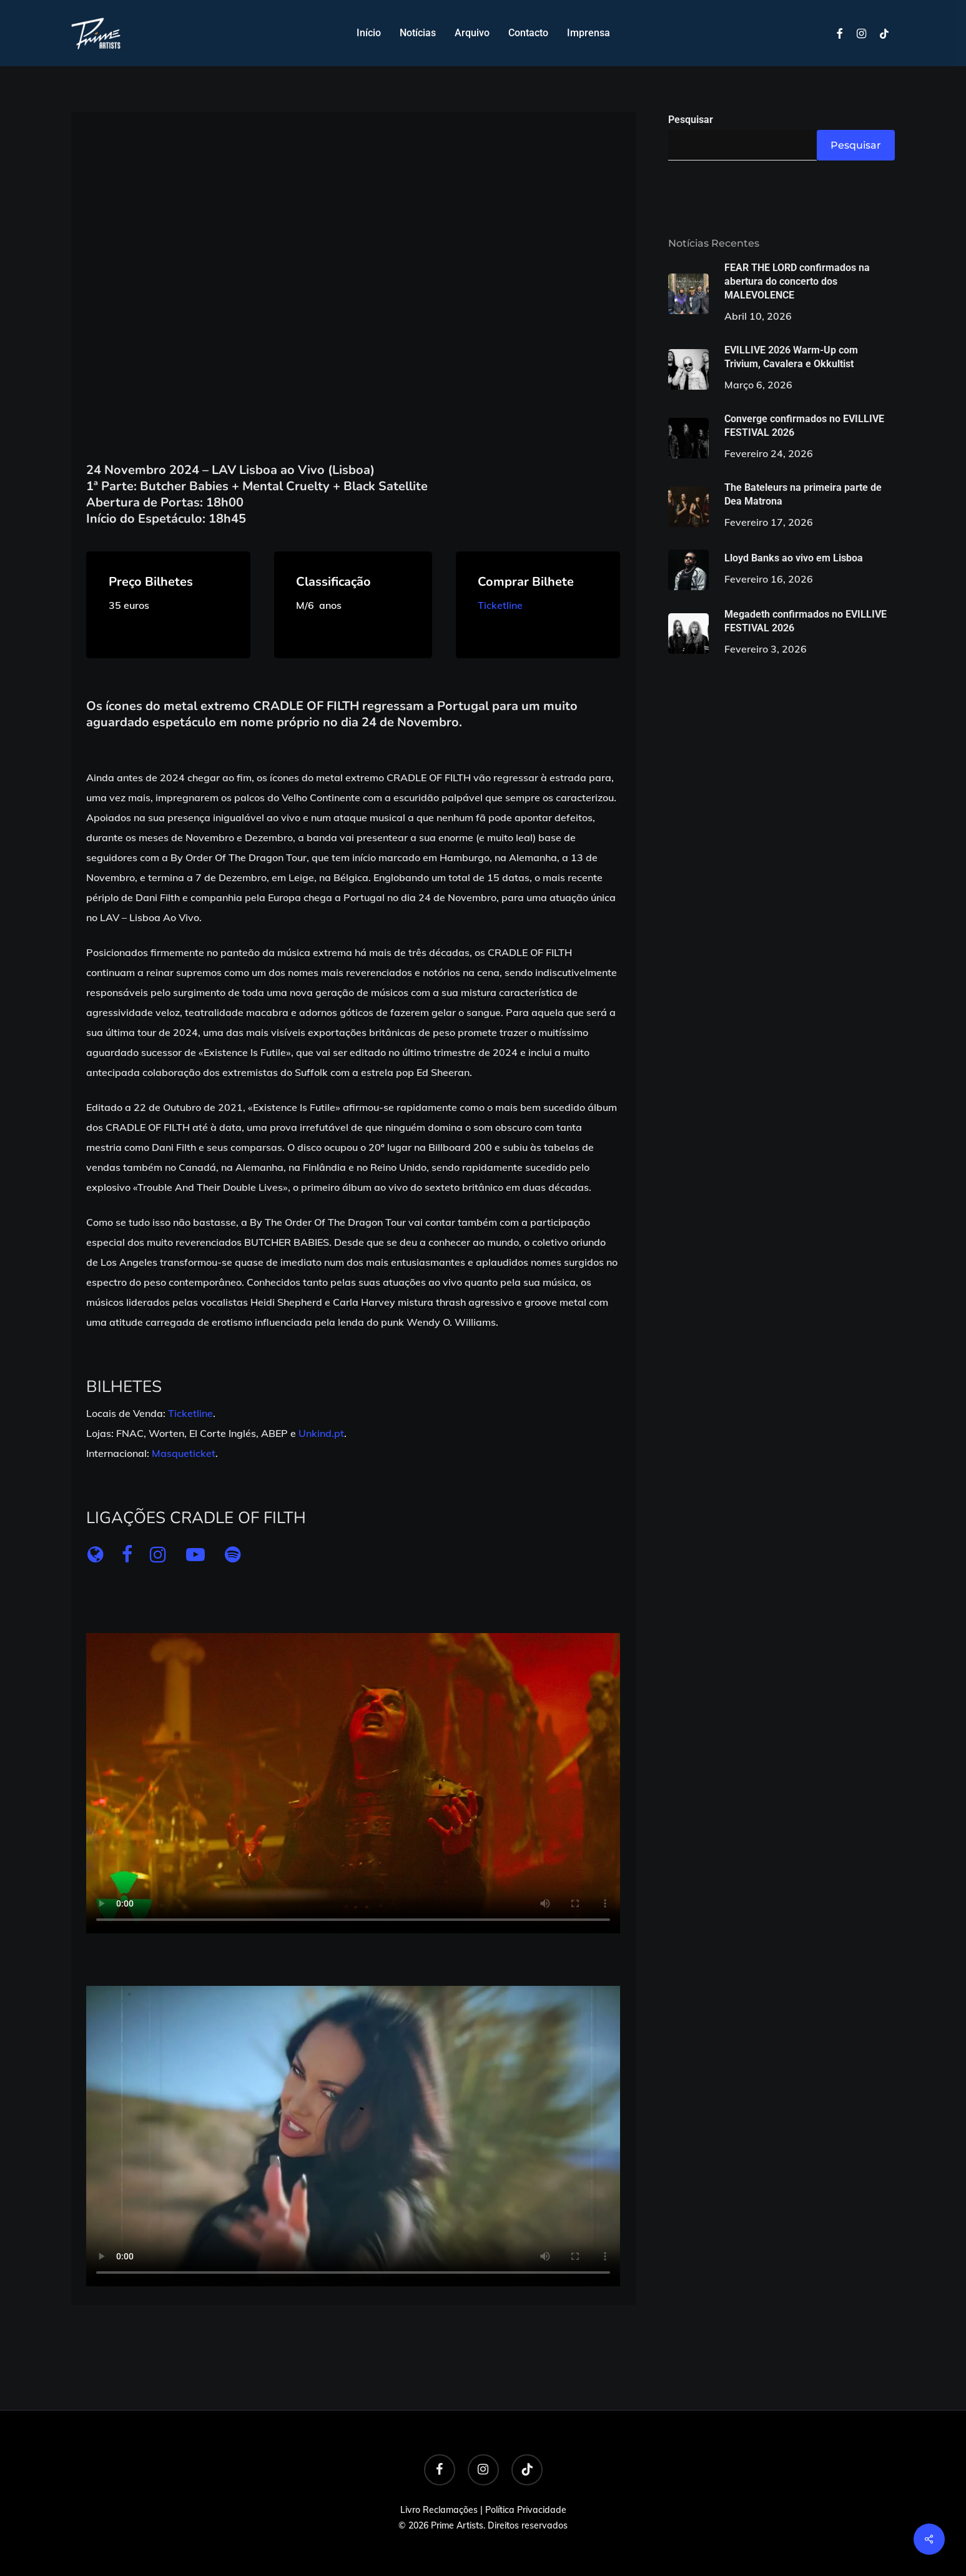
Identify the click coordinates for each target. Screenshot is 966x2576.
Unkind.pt (321, 1433)
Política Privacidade (525, 2509)
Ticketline (500, 605)
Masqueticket (183, 1453)
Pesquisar (690, 120)
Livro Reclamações (439, 2509)
